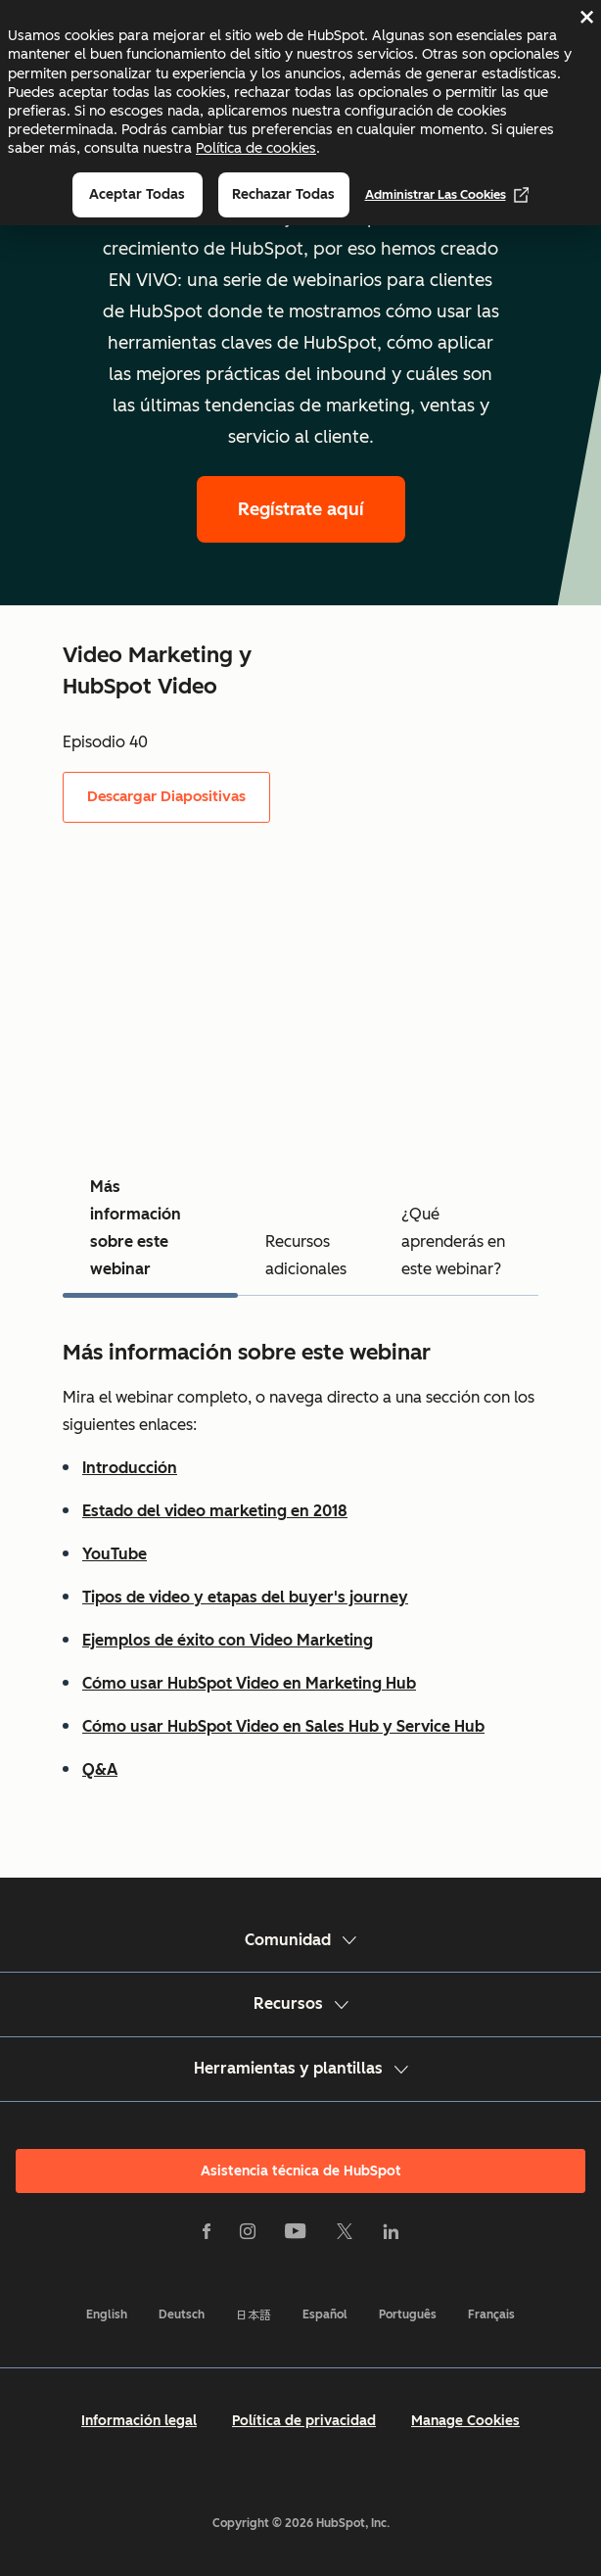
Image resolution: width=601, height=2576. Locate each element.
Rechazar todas (283, 194)
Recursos (301, 2003)
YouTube (114, 1554)
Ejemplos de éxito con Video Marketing (227, 1640)
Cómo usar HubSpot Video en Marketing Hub (249, 1683)
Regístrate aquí (301, 509)
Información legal (139, 2420)
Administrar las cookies (447, 195)
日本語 (253, 2314)
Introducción (129, 1467)
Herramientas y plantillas (301, 2068)
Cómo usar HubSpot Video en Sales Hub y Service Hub (283, 1726)
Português (408, 2314)
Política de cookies (256, 148)
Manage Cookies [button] (465, 2420)
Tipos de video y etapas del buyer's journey (245, 1597)
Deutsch (182, 2314)
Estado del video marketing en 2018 (214, 1511)
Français (491, 2314)
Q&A (99, 1769)
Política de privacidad (304, 2420)
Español (324, 2314)
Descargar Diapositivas (166, 796)
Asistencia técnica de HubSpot (301, 2171)
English (106, 2314)
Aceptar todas (137, 194)
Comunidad (300, 1940)
